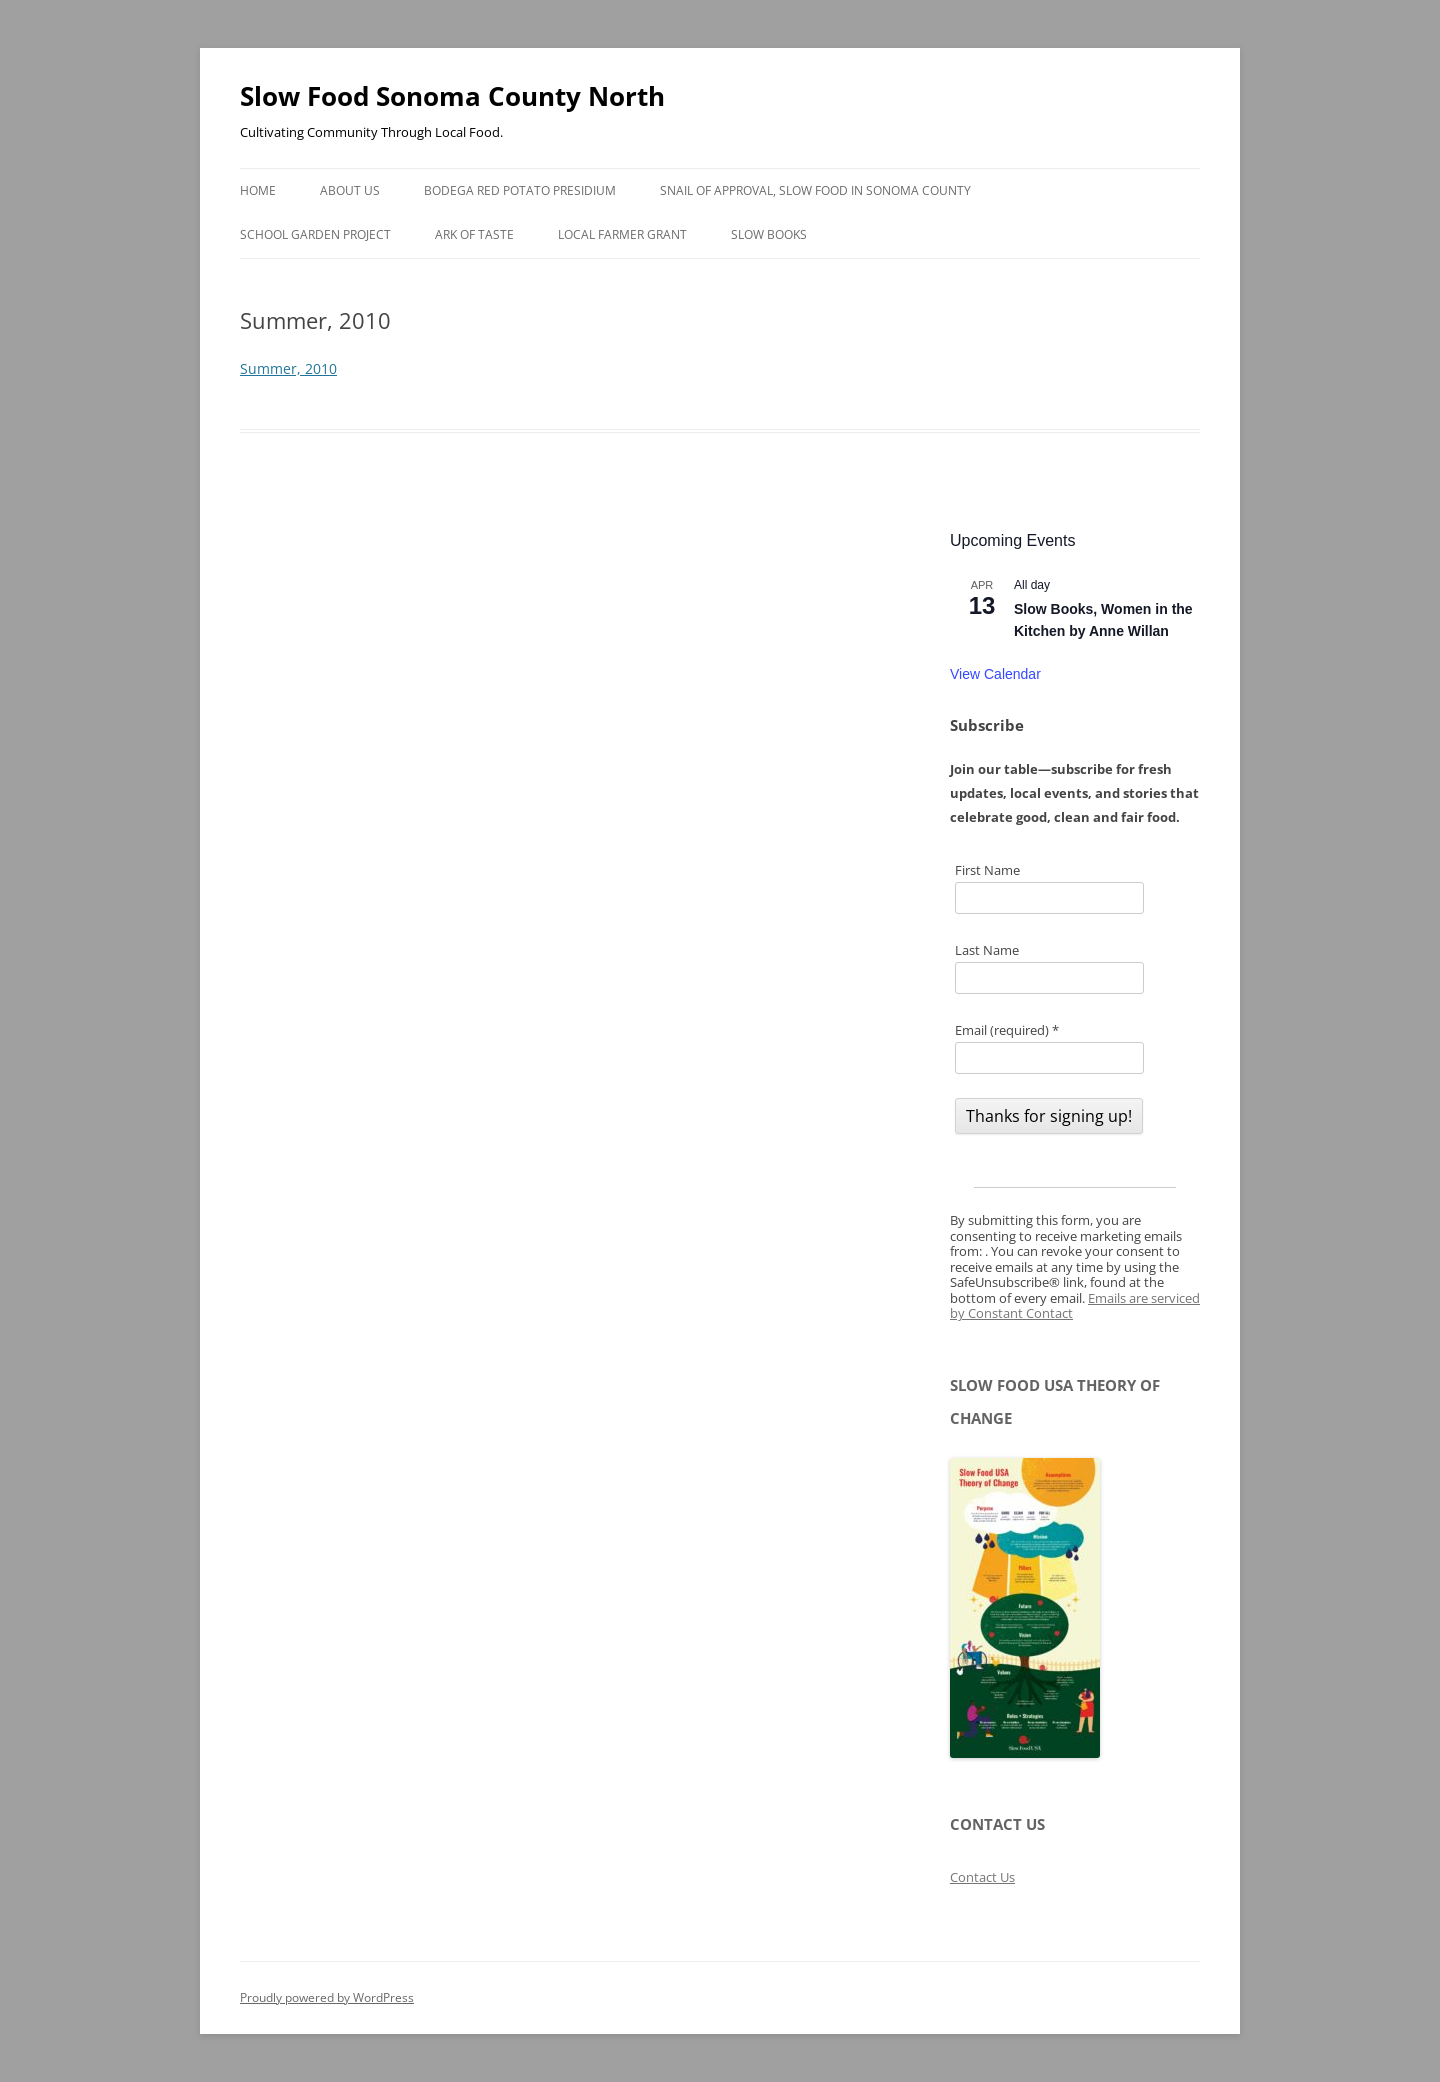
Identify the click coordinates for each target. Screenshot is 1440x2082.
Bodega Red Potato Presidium (520, 190)
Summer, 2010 (288, 368)
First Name (987, 870)
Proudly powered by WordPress (327, 1997)
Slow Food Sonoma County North (452, 96)
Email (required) (1007, 1030)
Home (258, 190)
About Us (350, 190)
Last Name (987, 950)
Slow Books (769, 234)
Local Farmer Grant (622, 234)
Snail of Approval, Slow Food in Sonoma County (815, 190)
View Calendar (995, 674)
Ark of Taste (474, 234)
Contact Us (982, 1877)
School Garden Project (315, 234)
